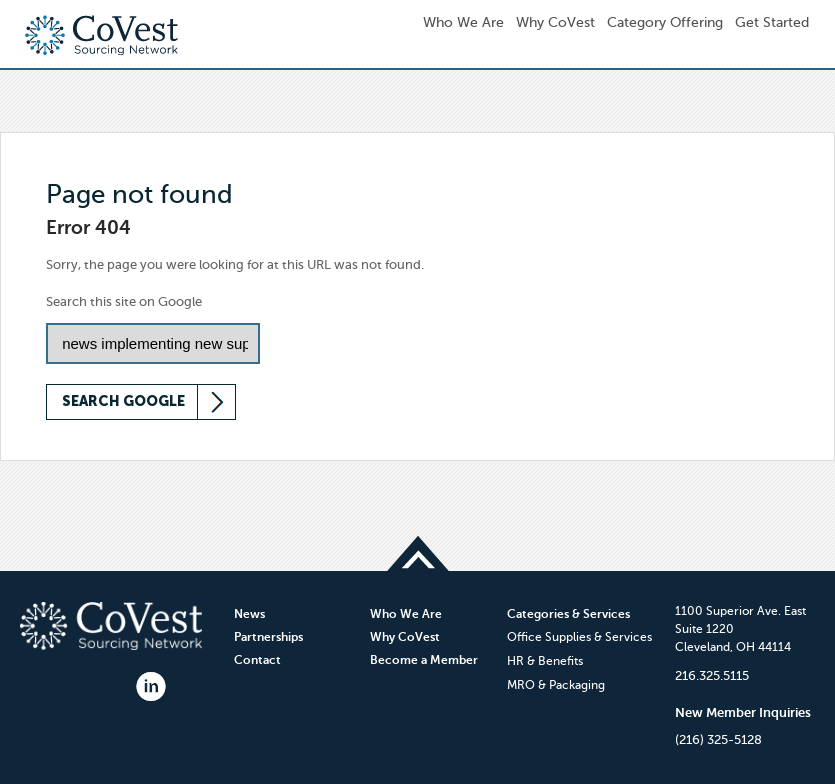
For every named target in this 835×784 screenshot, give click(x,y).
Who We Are (406, 614)
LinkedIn (151, 686)
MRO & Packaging (556, 685)
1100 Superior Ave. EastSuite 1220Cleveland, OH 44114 (740, 629)
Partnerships (268, 637)
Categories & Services (568, 614)
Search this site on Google (124, 301)
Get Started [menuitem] (772, 22)
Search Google (123, 401)
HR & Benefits (545, 661)
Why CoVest (405, 637)
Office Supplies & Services (579, 637)
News (249, 614)
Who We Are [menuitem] (463, 22)
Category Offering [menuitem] (665, 22)
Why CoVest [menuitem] (555, 22)
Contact (257, 660)
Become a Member (424, 660)
